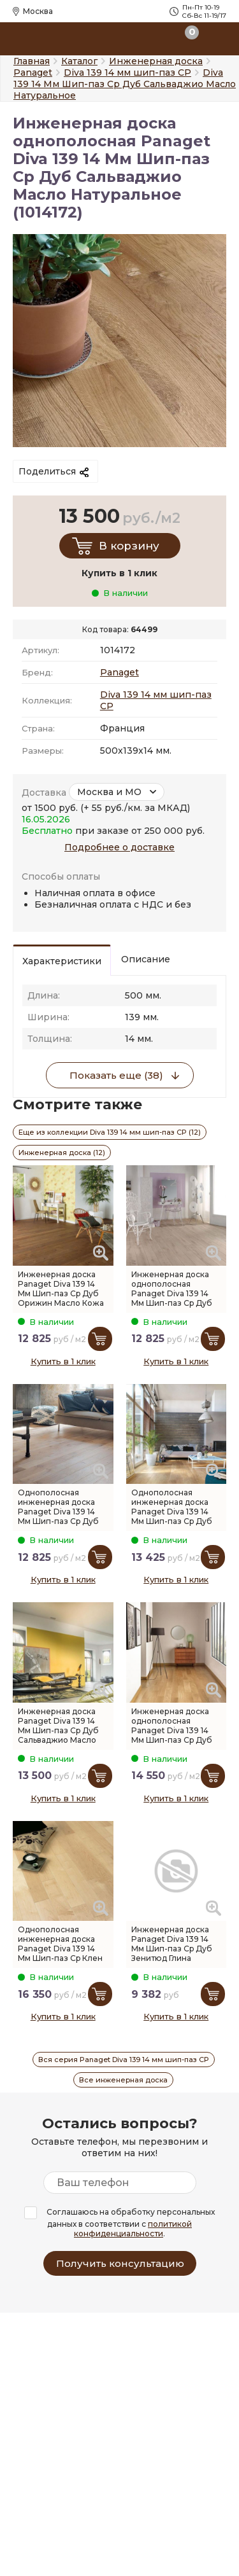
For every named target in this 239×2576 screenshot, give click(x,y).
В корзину (129, 545)
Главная (31, 61)
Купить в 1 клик (63, 1361)
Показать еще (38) (116, 1075)
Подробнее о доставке (119, 847)
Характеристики (61, 961)
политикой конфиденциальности (133, 2228)
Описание (145, 959)
